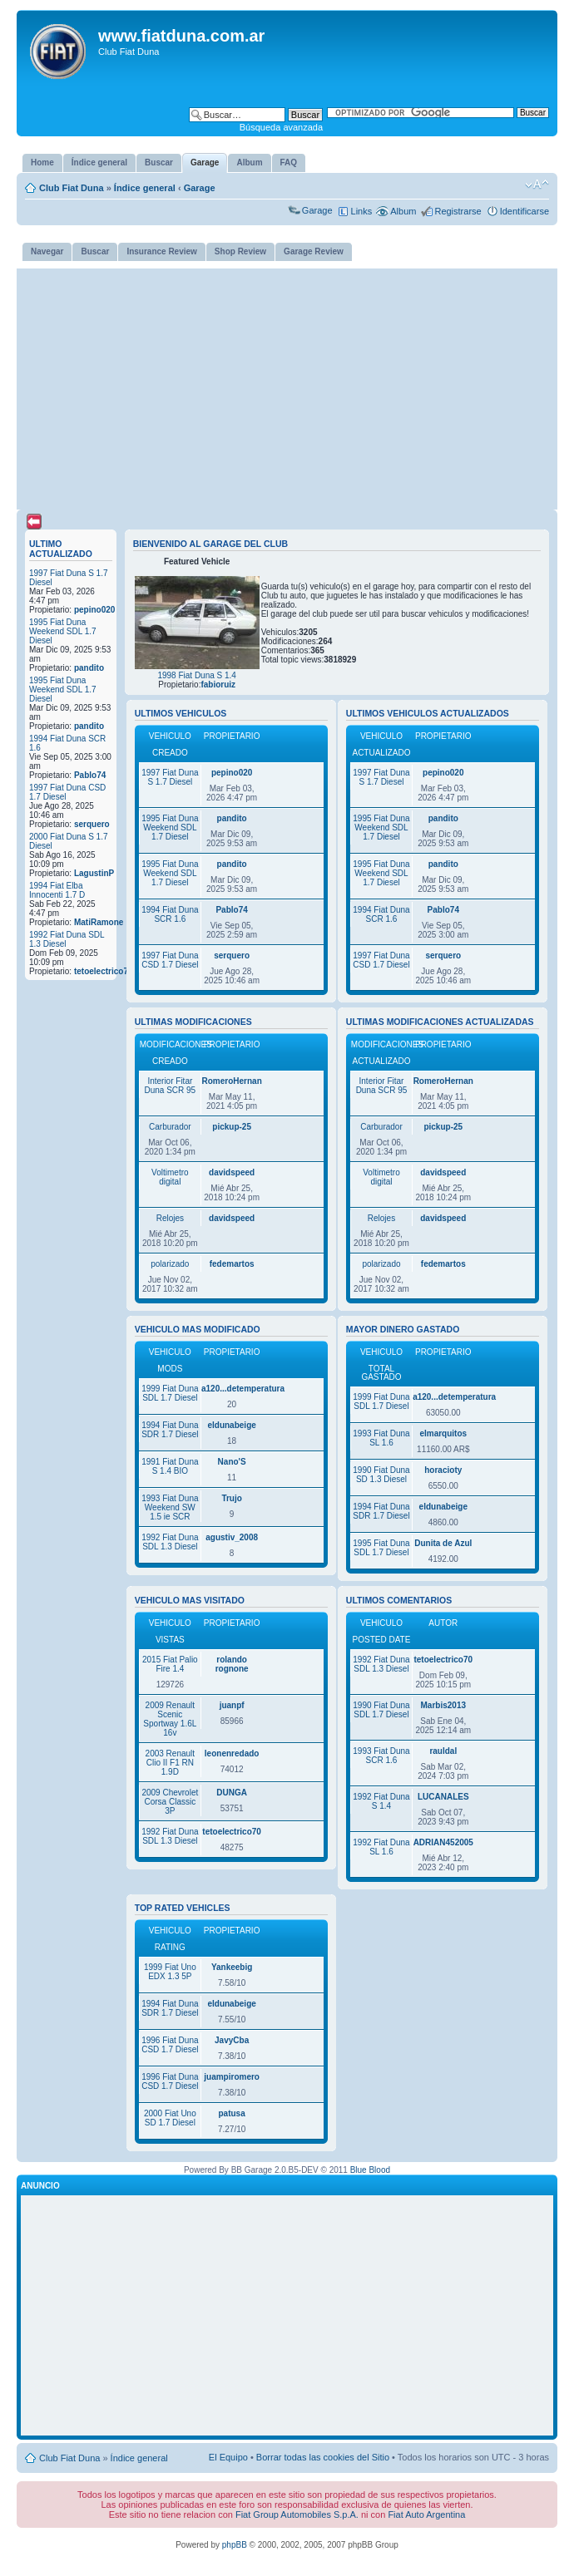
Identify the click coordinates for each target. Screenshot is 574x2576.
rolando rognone (232, 1664)
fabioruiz (217, 684)
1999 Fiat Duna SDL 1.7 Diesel (169, 1393)
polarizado (170, 1263)
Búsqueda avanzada (281, 127)
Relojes (170, 1218)
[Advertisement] (287, 384)
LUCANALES (443, 1796)
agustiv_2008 (231, 1537)
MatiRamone (98, 922)
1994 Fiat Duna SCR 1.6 (169, 914)
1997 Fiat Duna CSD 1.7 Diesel (169, 960)
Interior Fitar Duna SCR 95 (169, 1085)
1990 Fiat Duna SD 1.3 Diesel (381, 1474)
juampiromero (232, 2076)
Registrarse (457, 211)
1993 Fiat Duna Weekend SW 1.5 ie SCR (169, 1507)
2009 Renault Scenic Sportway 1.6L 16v (169, 1719)
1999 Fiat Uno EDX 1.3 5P (170, 1972)
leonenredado (232, 1753)
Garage (199, 188)
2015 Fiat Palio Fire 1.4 (170, 1664)
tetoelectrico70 (103, 971)
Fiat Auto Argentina (426, 2514)
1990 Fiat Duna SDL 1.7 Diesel (381, 1710)
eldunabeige (231, 1425)
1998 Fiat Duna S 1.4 (196, 675)
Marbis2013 (443, 1705)
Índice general (145, 188)
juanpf (232, 1705)
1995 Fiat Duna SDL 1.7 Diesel (381, 1548)
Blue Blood (370, 2170)
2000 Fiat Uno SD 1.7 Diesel (170, 2118)
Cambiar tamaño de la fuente (537, 184)
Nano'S (232, 1461)
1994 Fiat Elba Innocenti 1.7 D (57, 890)
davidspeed (232, 1172)
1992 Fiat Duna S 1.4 (381, 1801)
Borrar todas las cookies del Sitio (322, 2457)
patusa (232, 2113)
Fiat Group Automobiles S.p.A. (297, 2514)
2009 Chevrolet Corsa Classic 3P (169, 1801)
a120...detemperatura (243, 1388)
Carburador (170, 1126)
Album (403, 211)
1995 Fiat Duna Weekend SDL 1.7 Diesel (62, 631)
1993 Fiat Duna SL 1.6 (381, 1438)
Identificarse (524, 211)
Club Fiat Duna (71, 188)
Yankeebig (231, 1967)
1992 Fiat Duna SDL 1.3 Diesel (169, 1542)
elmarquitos (443, 1433)
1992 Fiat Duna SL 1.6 (381, 1847)
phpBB (234, 2544)
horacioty (443, 1470)
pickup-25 (231, 1126)
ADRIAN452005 (443, 1842)
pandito (89, 667)
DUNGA (231, 1792)
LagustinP (94, 873)
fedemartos (232, 1263)
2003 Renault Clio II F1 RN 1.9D (170, 1762)
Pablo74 (90, 775)
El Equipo (228, 2457)
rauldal (443, 1751)
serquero (92, 824)
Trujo (231, 1498)
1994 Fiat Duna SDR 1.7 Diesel (169, 1430)
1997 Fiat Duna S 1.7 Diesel (169, 777)
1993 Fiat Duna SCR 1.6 (381, 1755)
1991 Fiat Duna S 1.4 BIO (169, 1466)
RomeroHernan (232, 1081)
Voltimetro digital (169, 1177)
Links (362, 211)
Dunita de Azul (443, 1543)
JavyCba (232, 2040)
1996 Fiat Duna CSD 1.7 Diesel (169, 2045)
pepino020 (94, 609)
